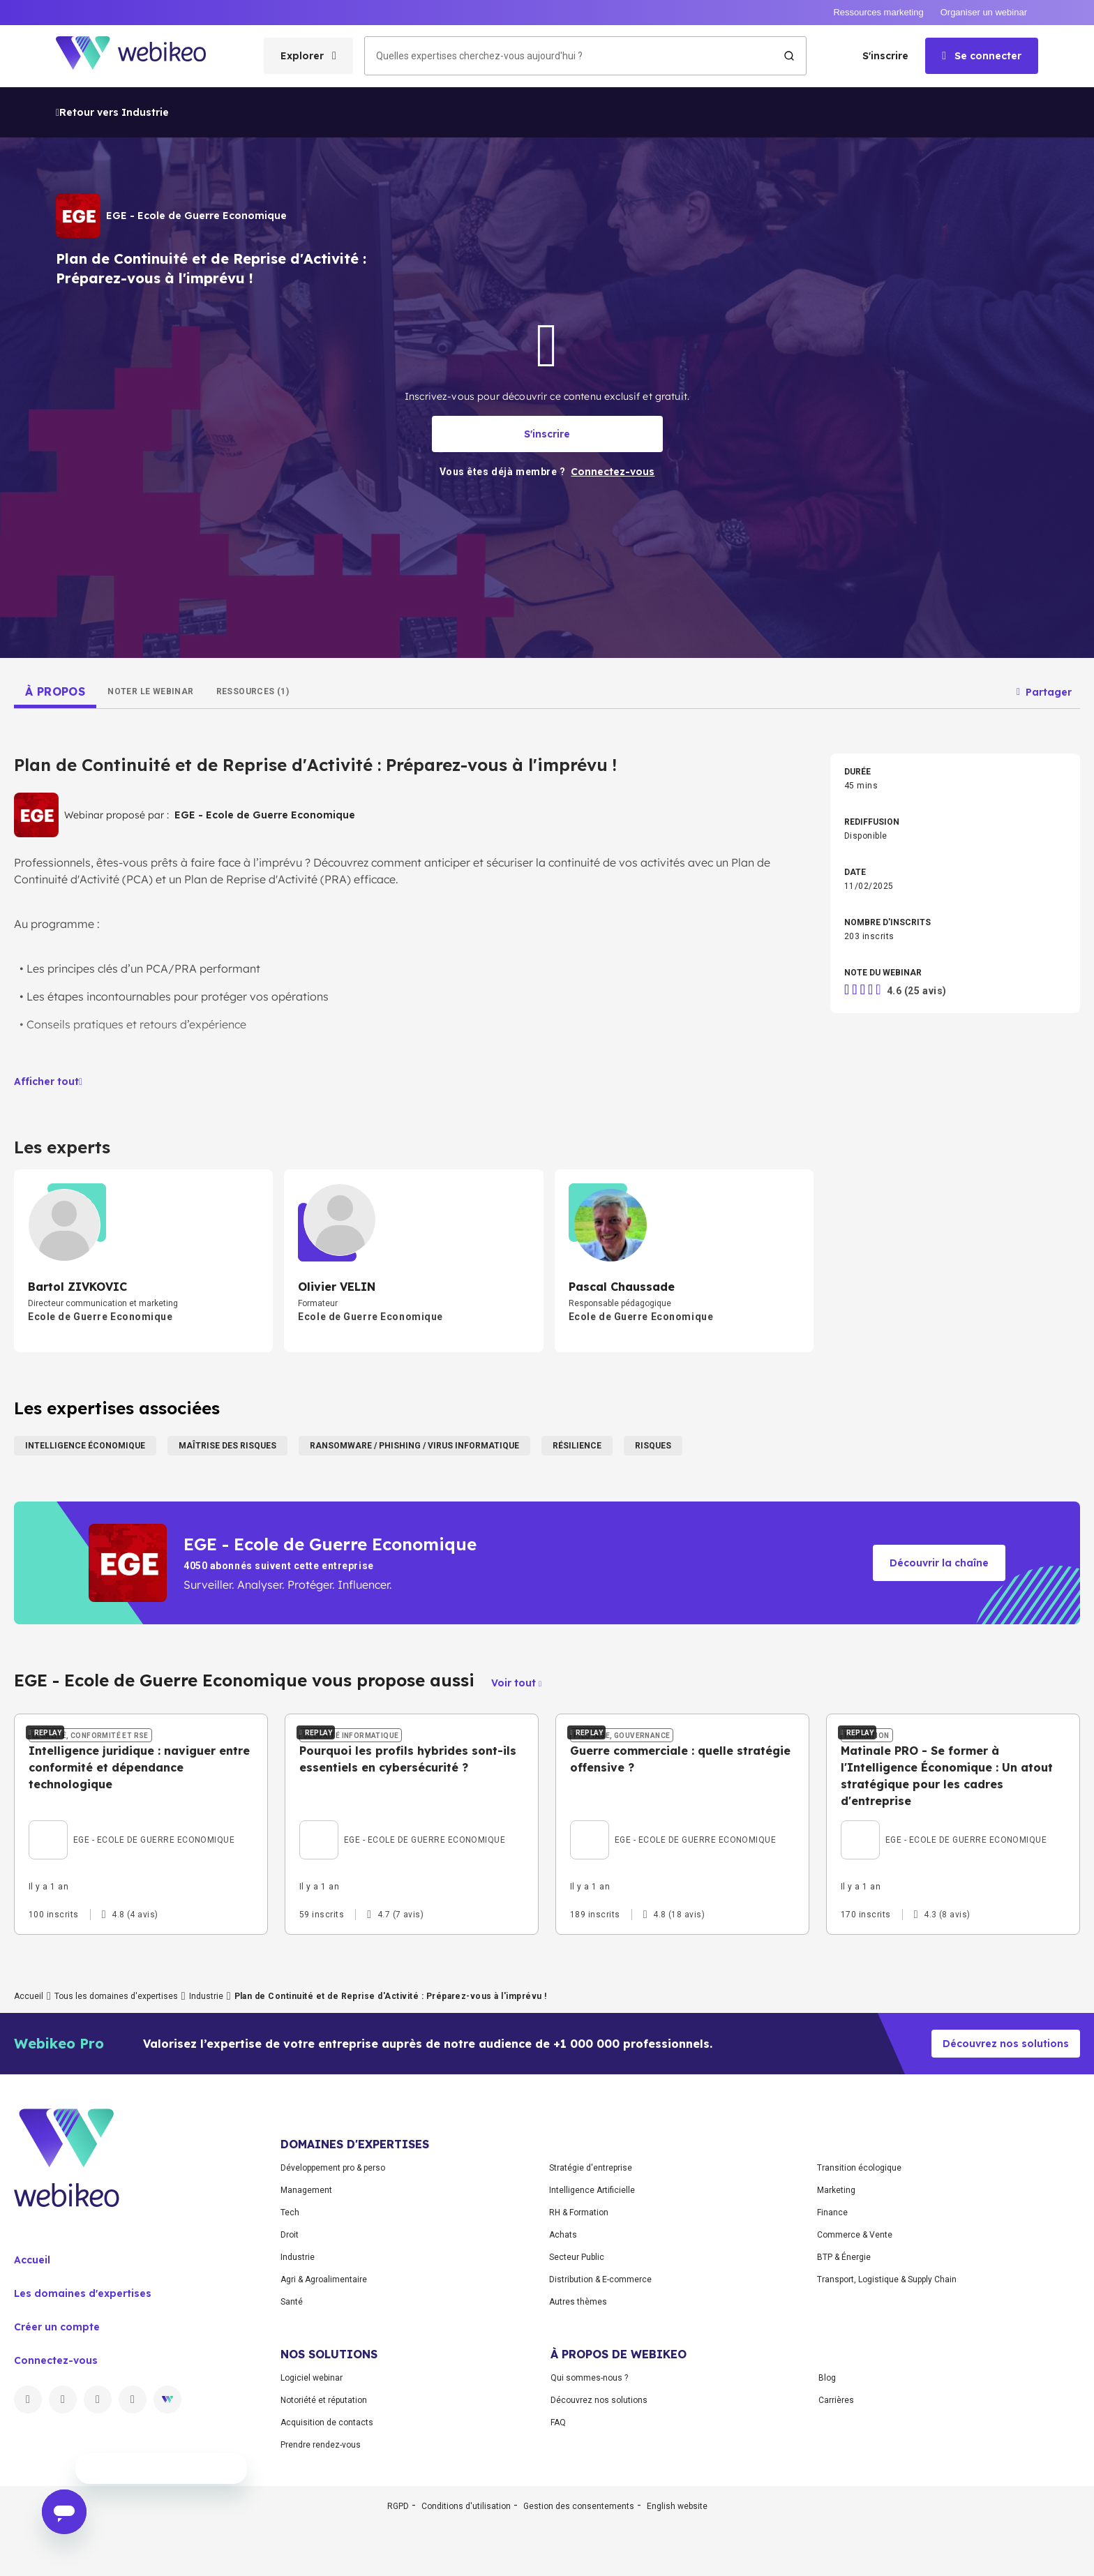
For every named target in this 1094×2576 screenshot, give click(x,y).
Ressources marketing (878, 12)
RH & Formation (578, 2332)
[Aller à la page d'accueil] (143, 56)
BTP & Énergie (844, 2377)
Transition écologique (859, 2288)
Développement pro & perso (332, 2288)
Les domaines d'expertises (82, 2413)
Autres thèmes (578, 2422)
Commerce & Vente (854, 2355)
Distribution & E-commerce (600, 2399)
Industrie (206, 2116)
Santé (291, 2422)
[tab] (55, 691)
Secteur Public (576, 2377)
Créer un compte (57, 2447)
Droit (289, 2355)
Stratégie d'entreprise (590, 2288)
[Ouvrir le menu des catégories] (308, 56)
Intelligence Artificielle (592, 2310)
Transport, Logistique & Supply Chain (887, 2399)
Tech (289, 2332)
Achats (563, 2355)
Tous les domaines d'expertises (116, 2116)
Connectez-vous (56, 2480)
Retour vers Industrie (112, 112)
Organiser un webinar (984, 12)
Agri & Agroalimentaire (323, 2399)
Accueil (28, 2116)
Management (306, 2310)
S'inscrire (885, 56)
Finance (832, 2332)
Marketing (836, 2310)
